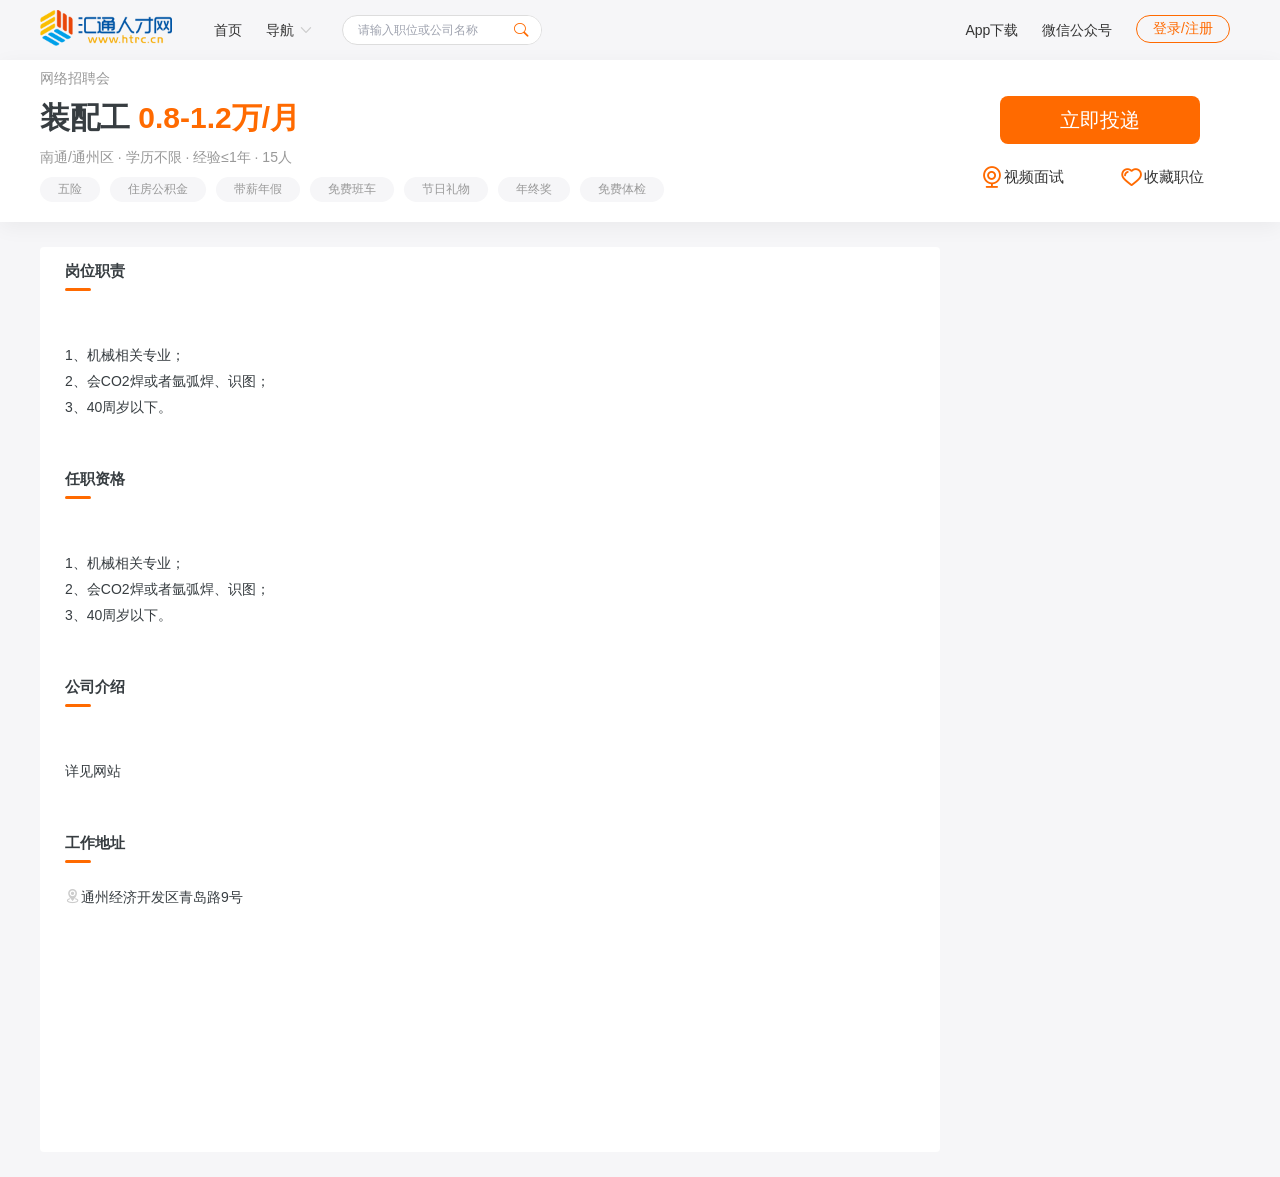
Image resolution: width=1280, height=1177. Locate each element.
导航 (289, 30)
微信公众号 (1077, 30)
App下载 (991, 30)
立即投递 (1100, 120)
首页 (228, 30)
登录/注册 (1183, 28)
